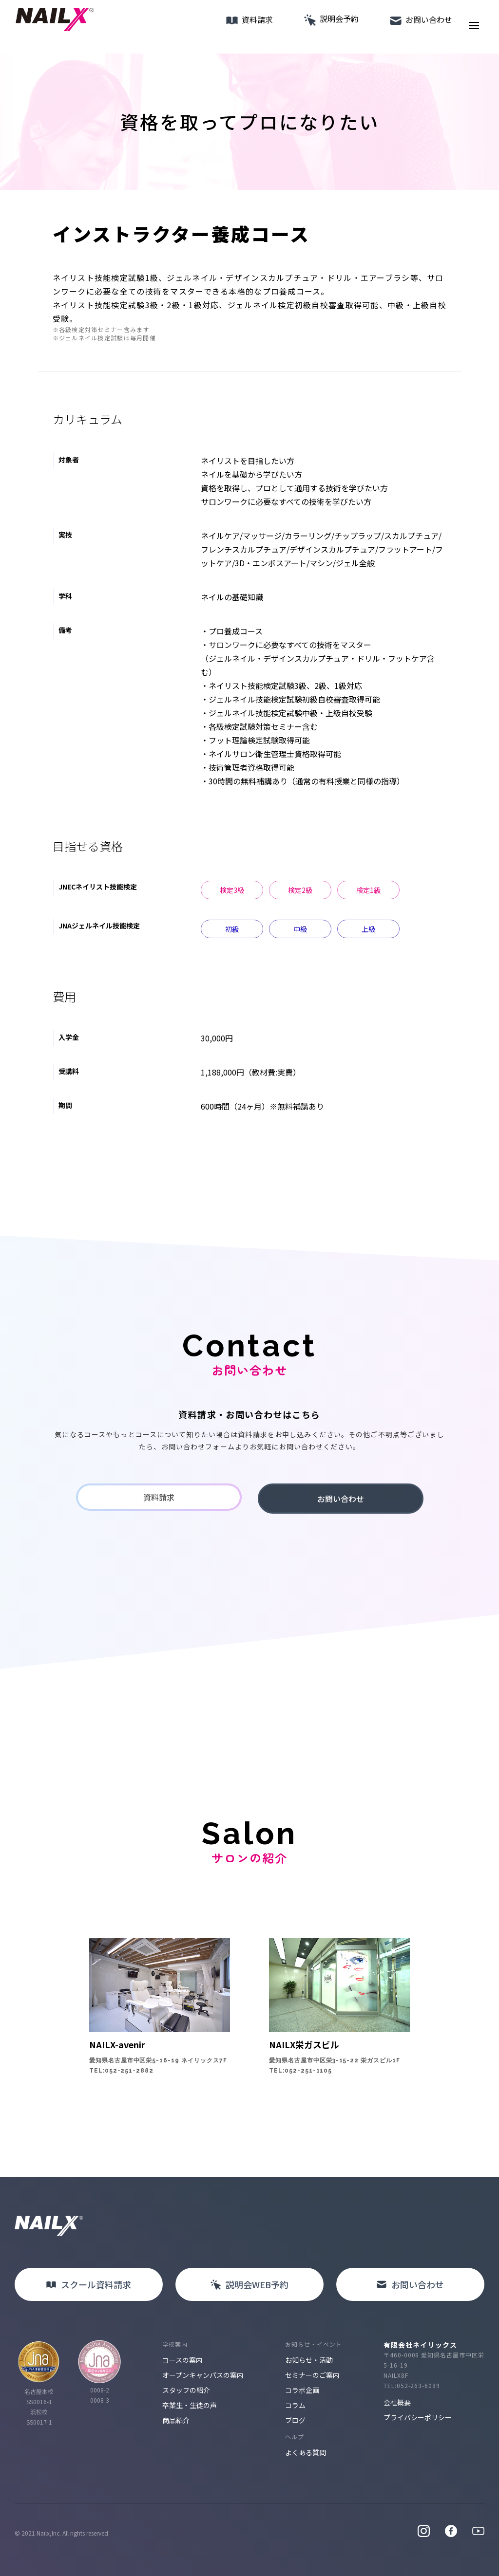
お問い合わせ (411, 27)
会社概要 (397, 2402)
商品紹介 (176, 2420)
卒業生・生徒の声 (189, 2405)
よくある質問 (305, 2452)
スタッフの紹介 (186, 2390)
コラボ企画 (302, 2390)
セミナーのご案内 (312, 2375)
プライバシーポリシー (418, 2417)
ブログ (295, 2420)
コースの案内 (182, 2360)
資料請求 (239, 27)
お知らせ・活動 (309, 2360)
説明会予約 (321, 26)
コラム (295, 2405)
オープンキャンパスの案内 (203, 2375)
